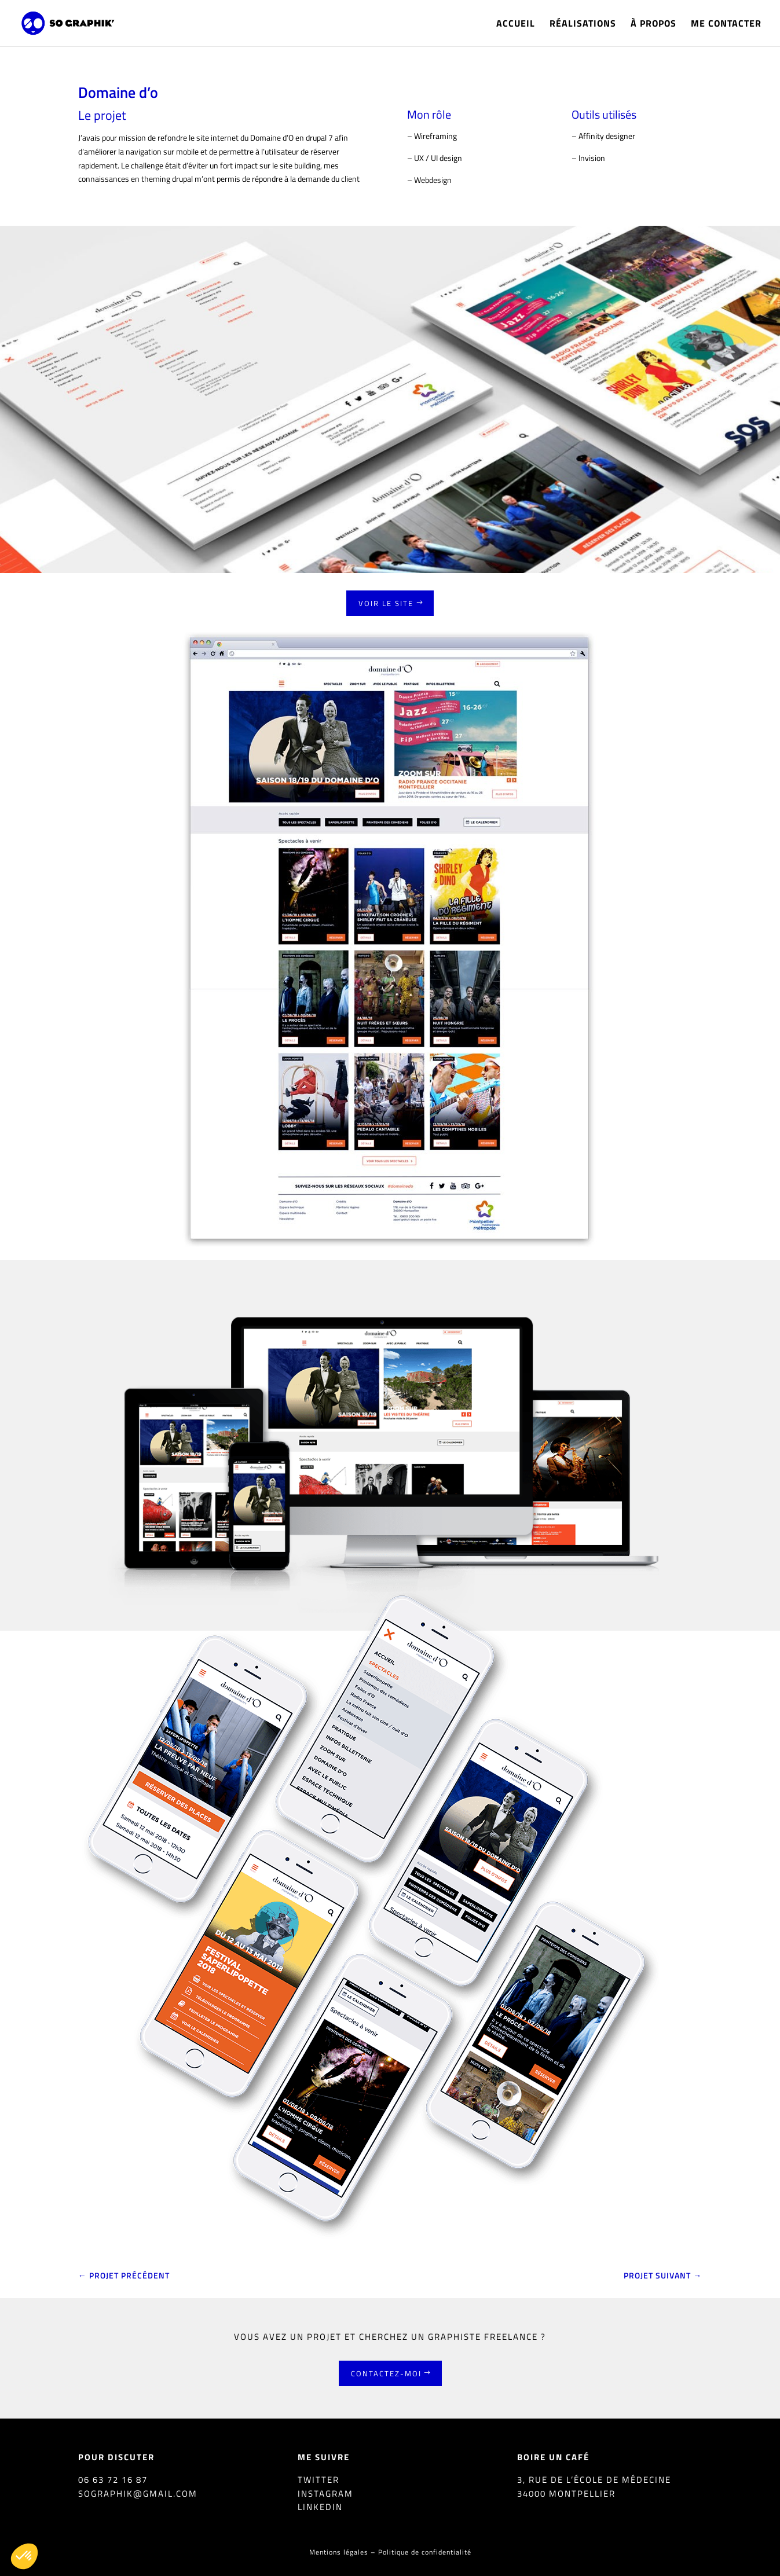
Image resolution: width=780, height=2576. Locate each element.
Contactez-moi (386, 2373)
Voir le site (385, 603)
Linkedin (320, 2506)
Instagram (325, 2493)
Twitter (318, 2479)
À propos (653, 24)
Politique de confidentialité (424, 2551)
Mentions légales (338, 2551)
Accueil (515, 24)
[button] (24, 2556)
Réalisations (583, 24)
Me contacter (726, 24)
